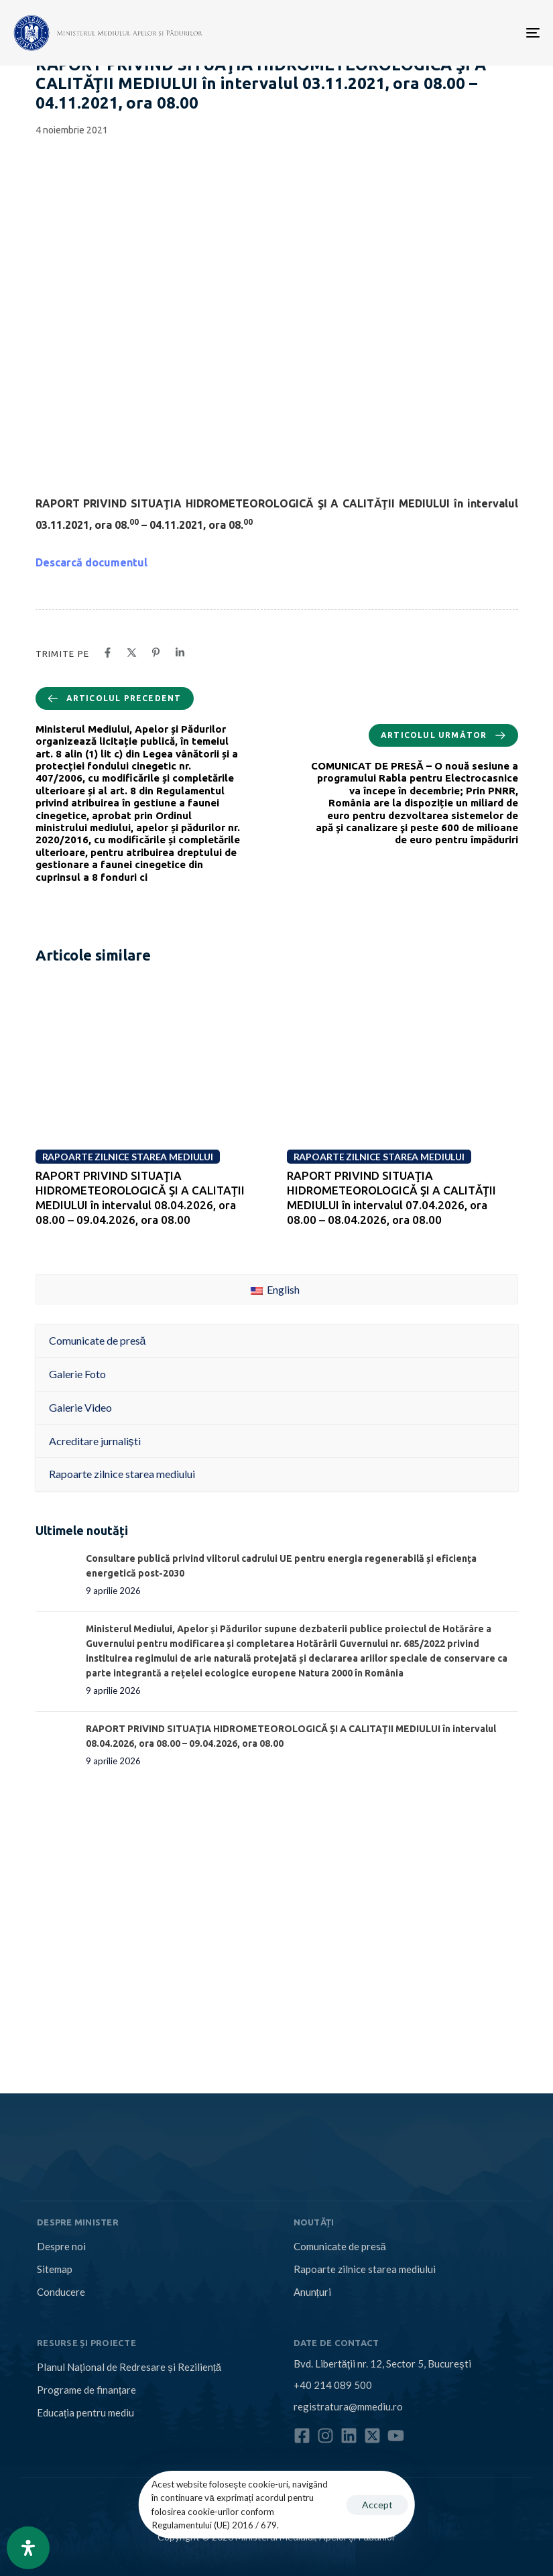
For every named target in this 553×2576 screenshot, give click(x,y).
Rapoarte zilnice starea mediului (365, 2269)
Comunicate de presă (340, 2246)
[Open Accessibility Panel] (28, 2547)
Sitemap (54, 2269)
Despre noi (61, 2246)
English (275, 1289)
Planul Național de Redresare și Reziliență (129, 2367)
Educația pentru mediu (85, 2412)
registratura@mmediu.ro (348, 2406)
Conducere (61, 2292)
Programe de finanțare (86, 2390)
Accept (377, 2504)
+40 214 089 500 (333, 2385)
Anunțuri (312, 2292)
